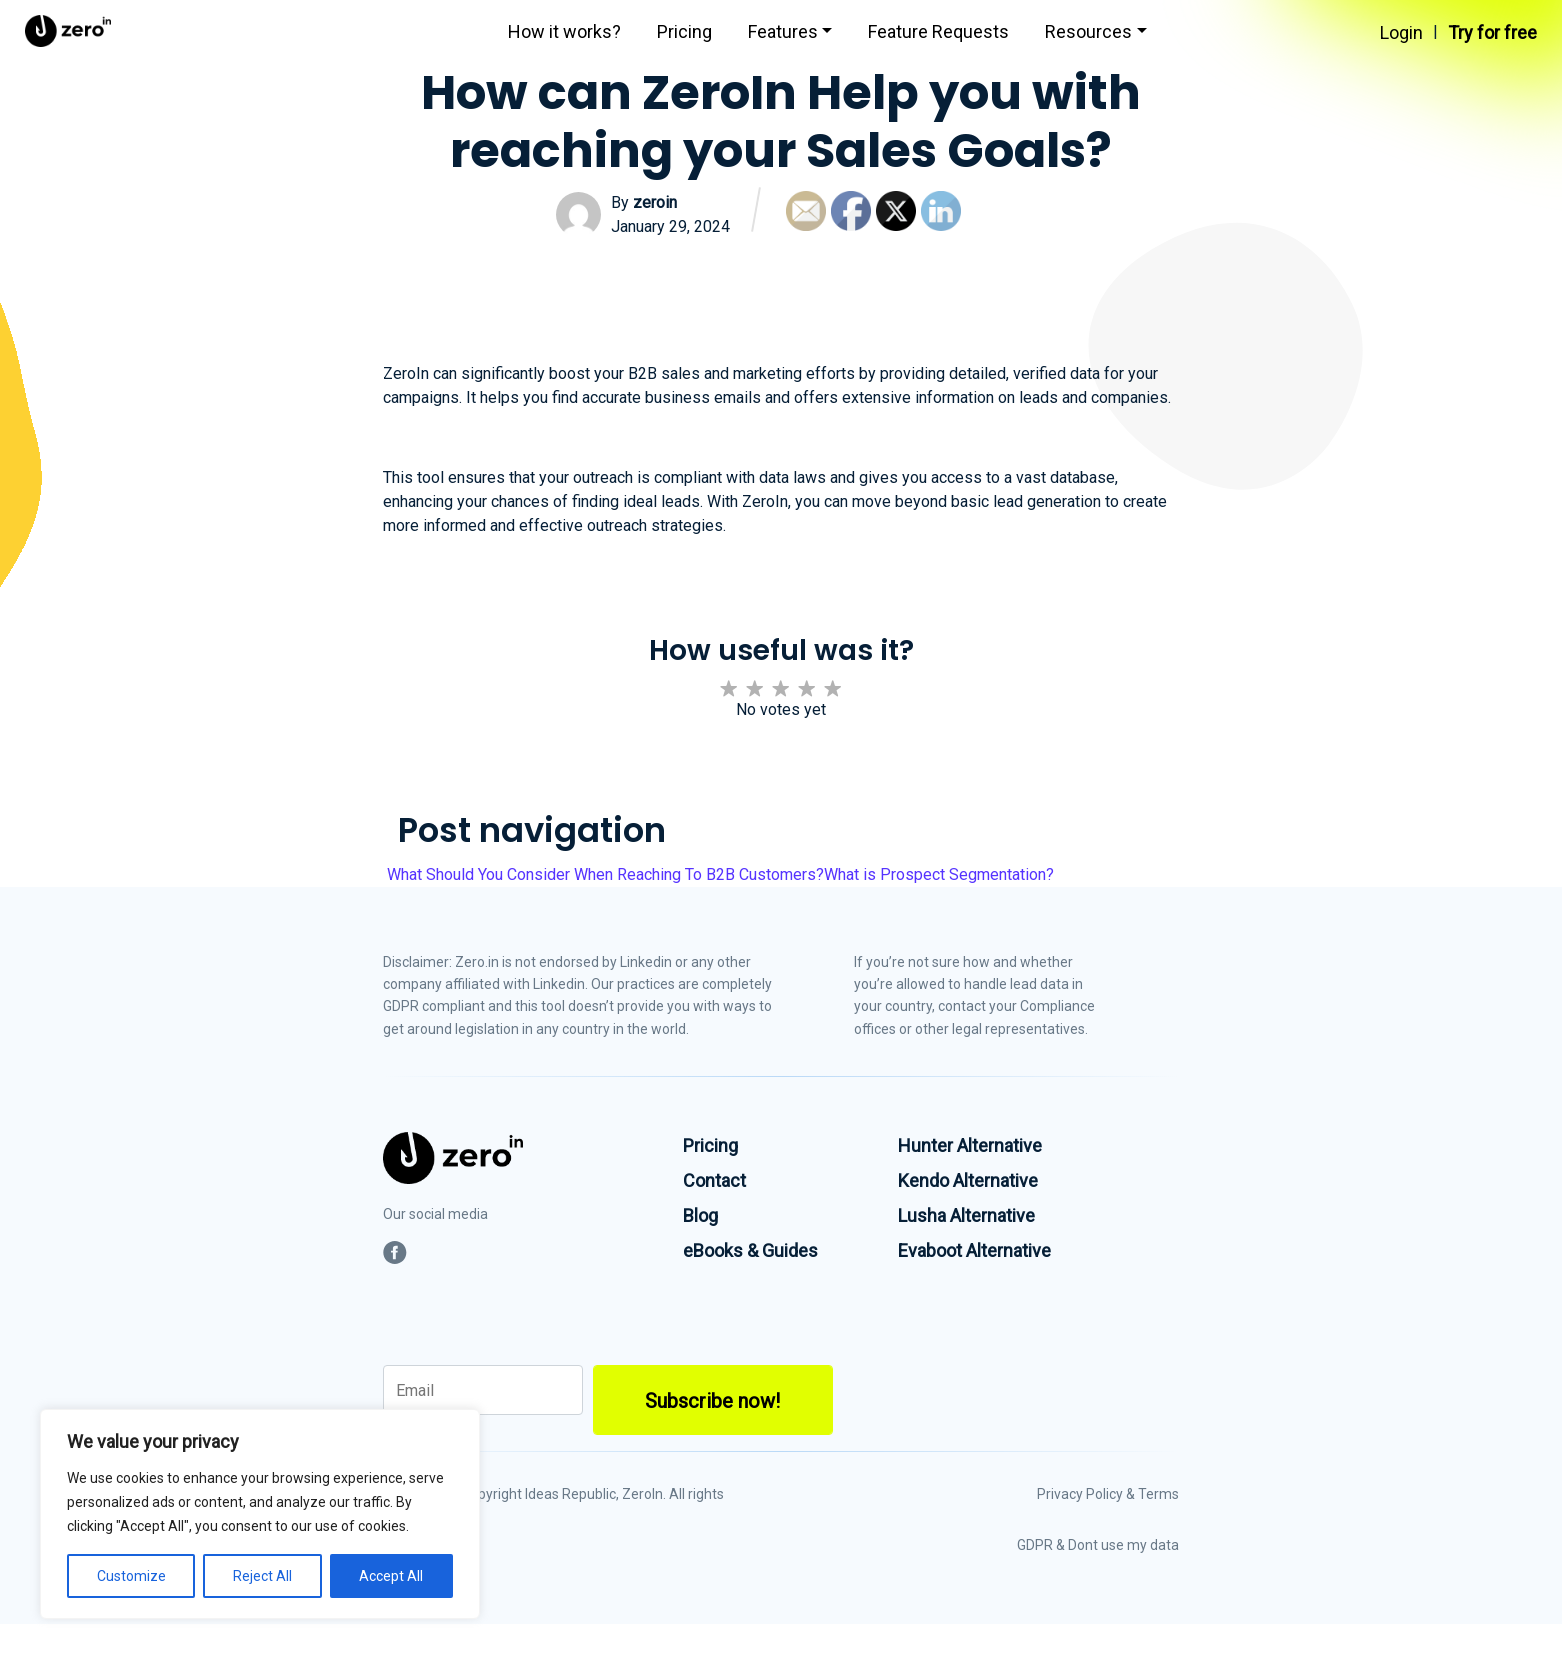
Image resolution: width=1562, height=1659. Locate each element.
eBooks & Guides (750, 1250)
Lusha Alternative (966, 1215)
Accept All (391, 1576)
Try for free (1492, 32)
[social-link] (395, 1253)
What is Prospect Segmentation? (941, 874)
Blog (700, 1215)
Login (1401, 32)
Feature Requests (938, 31)
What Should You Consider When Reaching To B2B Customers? (603, 874)
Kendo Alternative (968, 1180)
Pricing (684, 31)
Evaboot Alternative (974, 1250)
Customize (131, 1576)
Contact (714, 1180)
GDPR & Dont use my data (1098, 1545)
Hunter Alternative (970, 1145)
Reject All (262, 1576)
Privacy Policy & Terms (1108, 1494)
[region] (260, 1514)
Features (783, 31)
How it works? (564, 31)
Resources (1088, 31)
